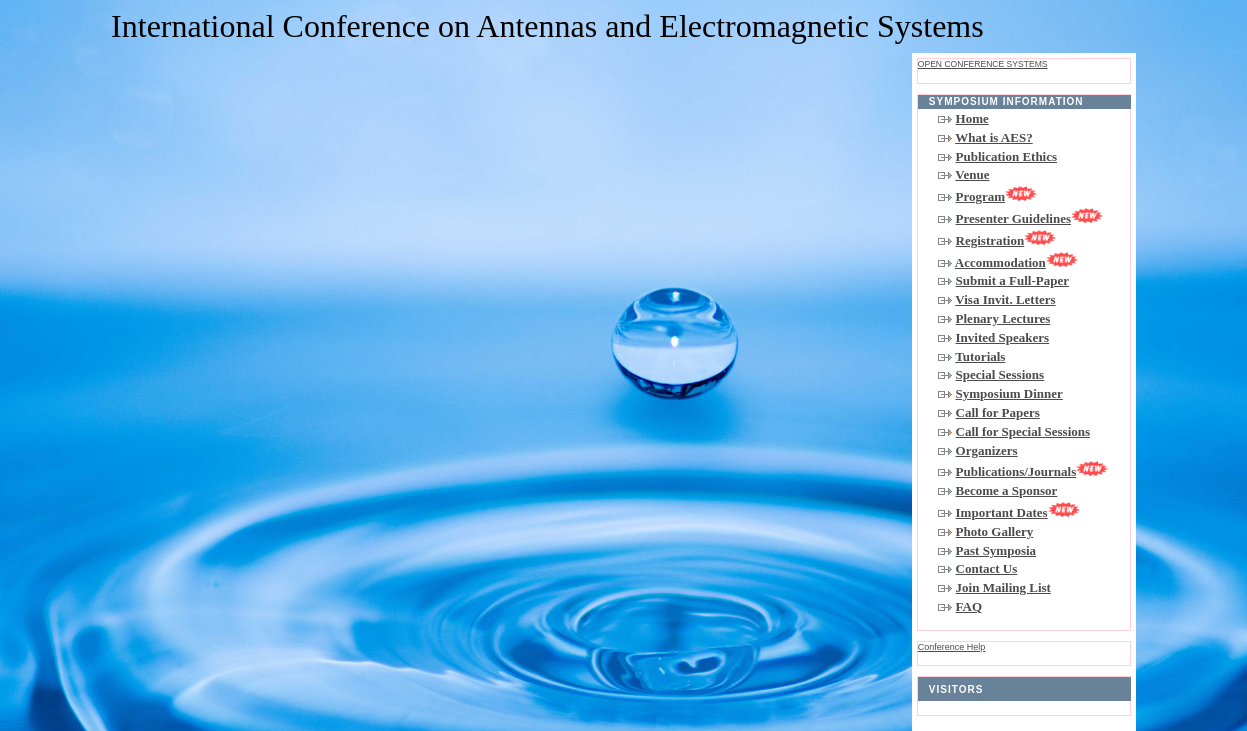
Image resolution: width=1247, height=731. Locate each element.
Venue (972, 174)
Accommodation (1016, 262)
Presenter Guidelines (1029, 218)
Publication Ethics (1007, 156)
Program (997, 196)
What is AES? (993, 137)
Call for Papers (998, 412)
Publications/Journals (1032, 471)
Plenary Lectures (1003, 318)
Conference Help (952, 647)
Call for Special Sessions (1023, 431)
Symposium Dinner (1009, 393)
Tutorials (980, 356)
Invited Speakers (1003, 337)
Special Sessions (1000, 374)
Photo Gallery (995, 531)
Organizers (987, 450)
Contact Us (987, 568)
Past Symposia (996, 550)
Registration (1006, 240)
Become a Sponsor (1007, 490)
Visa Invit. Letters (1005, 299)
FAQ (969, 606)
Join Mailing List (1003, 587)
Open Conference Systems (983, 64)
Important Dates (1018, 512)
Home (972, 118)
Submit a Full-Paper (1012, 280)
